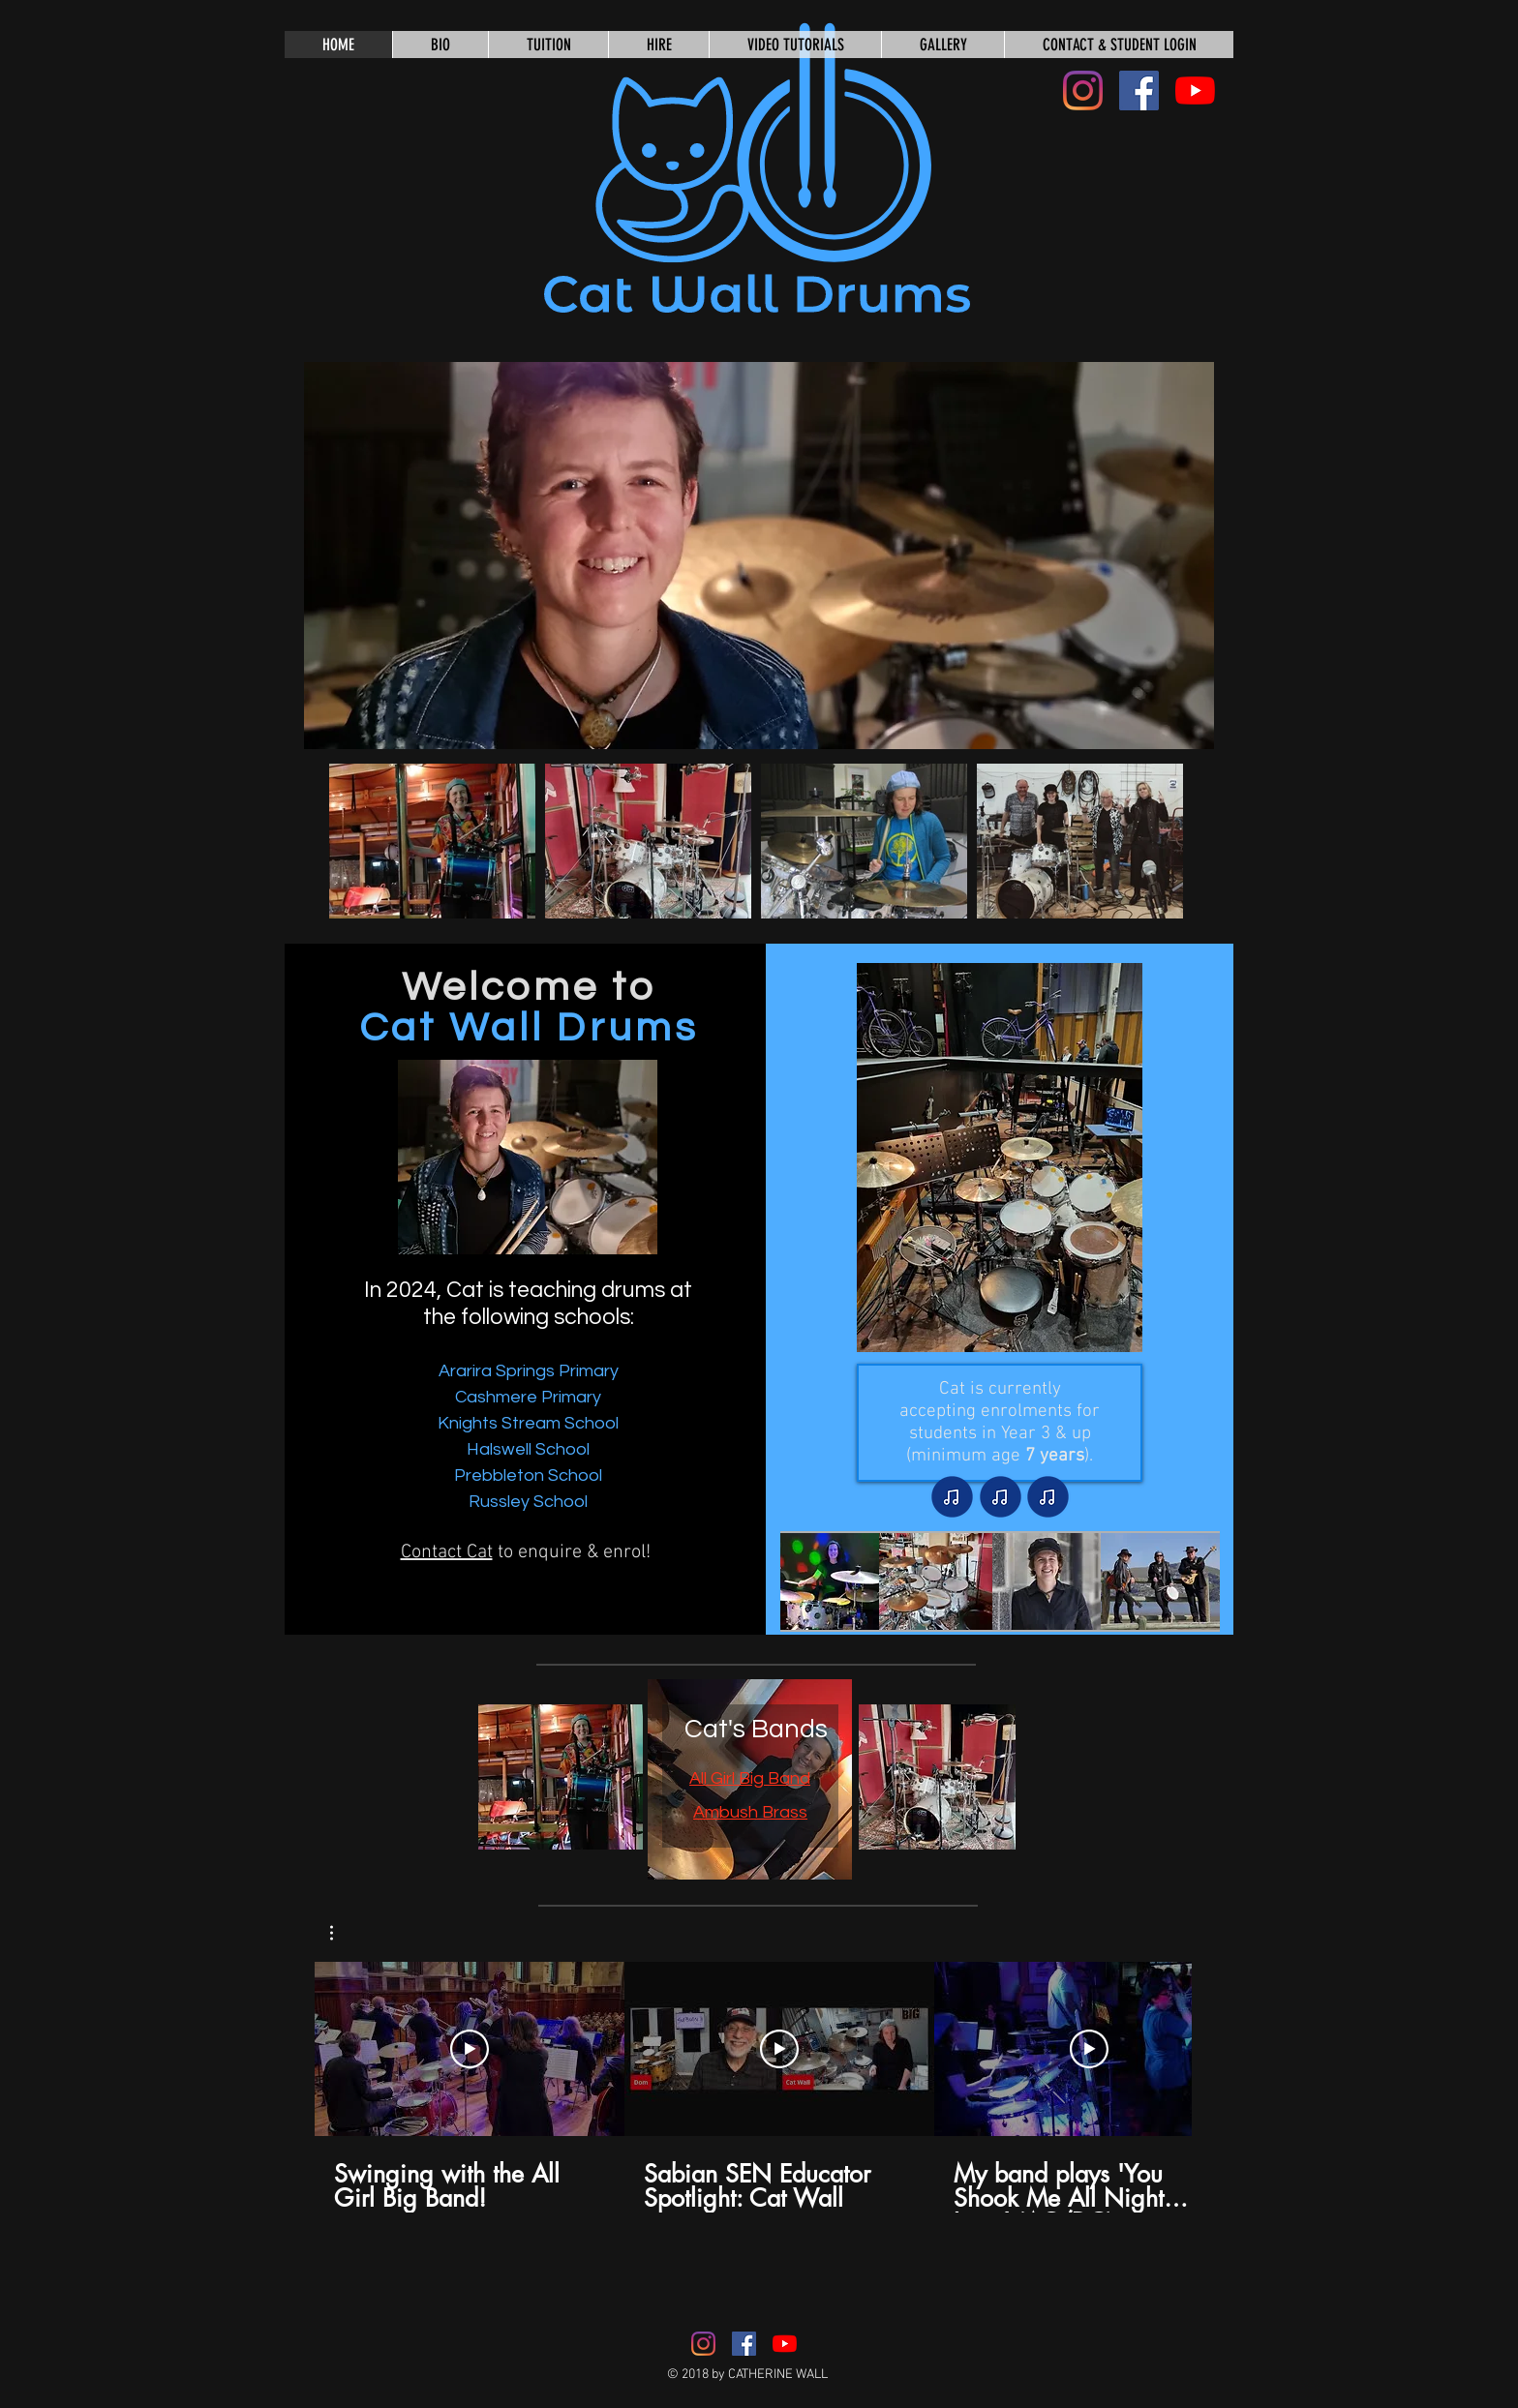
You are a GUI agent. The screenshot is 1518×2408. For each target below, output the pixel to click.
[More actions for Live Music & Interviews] (341, 1932)
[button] (759, 555)
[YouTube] (1195, 90)
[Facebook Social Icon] (1139, 90)
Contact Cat (447, 1552)
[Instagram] (1083, 90)
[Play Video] (469, 2049)
